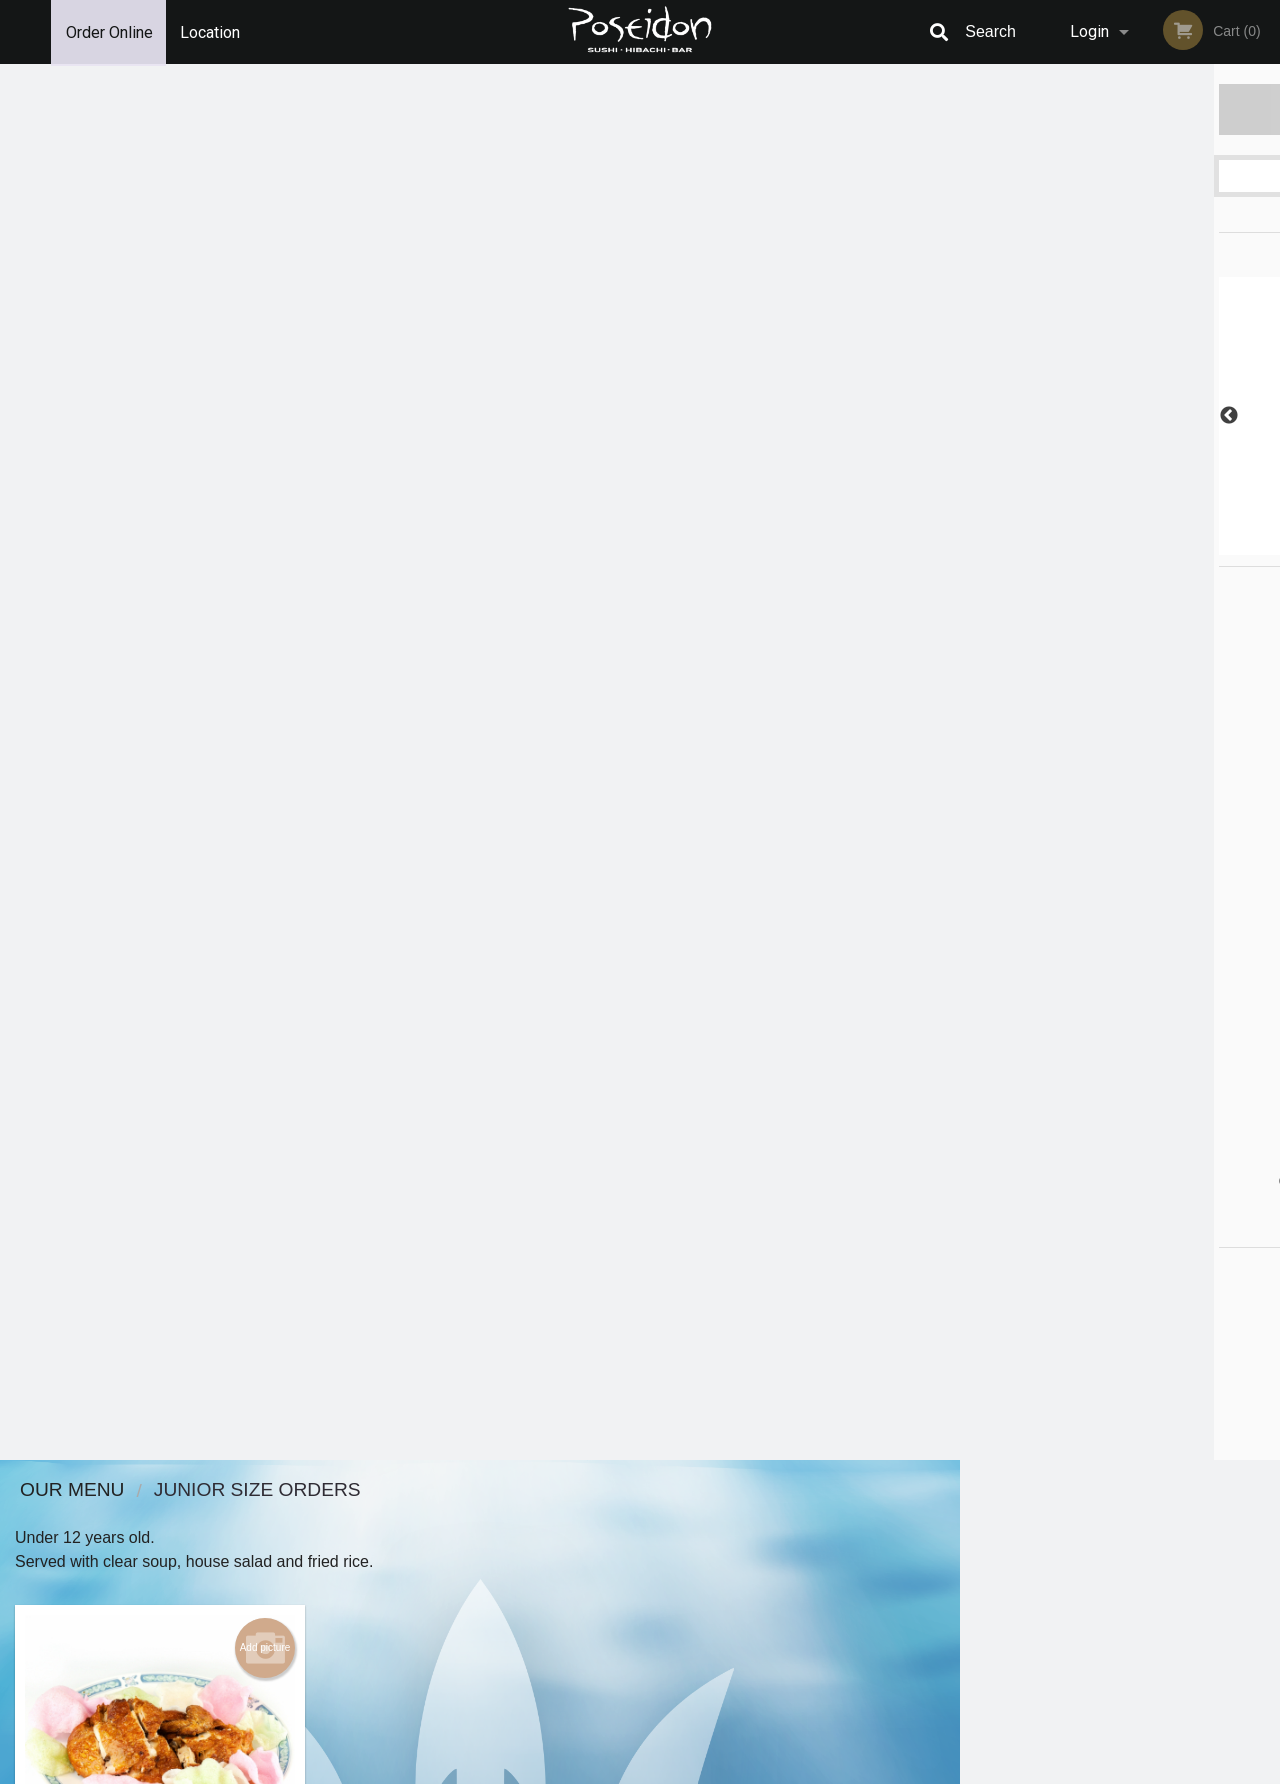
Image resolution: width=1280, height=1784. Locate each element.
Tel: (965, 1565)
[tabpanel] (1120, 416)
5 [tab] (1165, 545)
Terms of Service (673, 1770)
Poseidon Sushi (224, 1490)
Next (1265, 416)
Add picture (265, 252)
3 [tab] (1105, 545)
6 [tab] (1195, 545)
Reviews (762, 1516)
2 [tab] (1075, 545)
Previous (975, 416)
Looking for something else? (480, 729)
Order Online (109, 31)
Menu (588, 1516)
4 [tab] (1135, 545)
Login (1089, 31)
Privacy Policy (778, 1565)
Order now (231, 620)
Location (211, 31)
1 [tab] (1045, 545)
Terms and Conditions (800, 1541)
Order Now (1119, 108)
